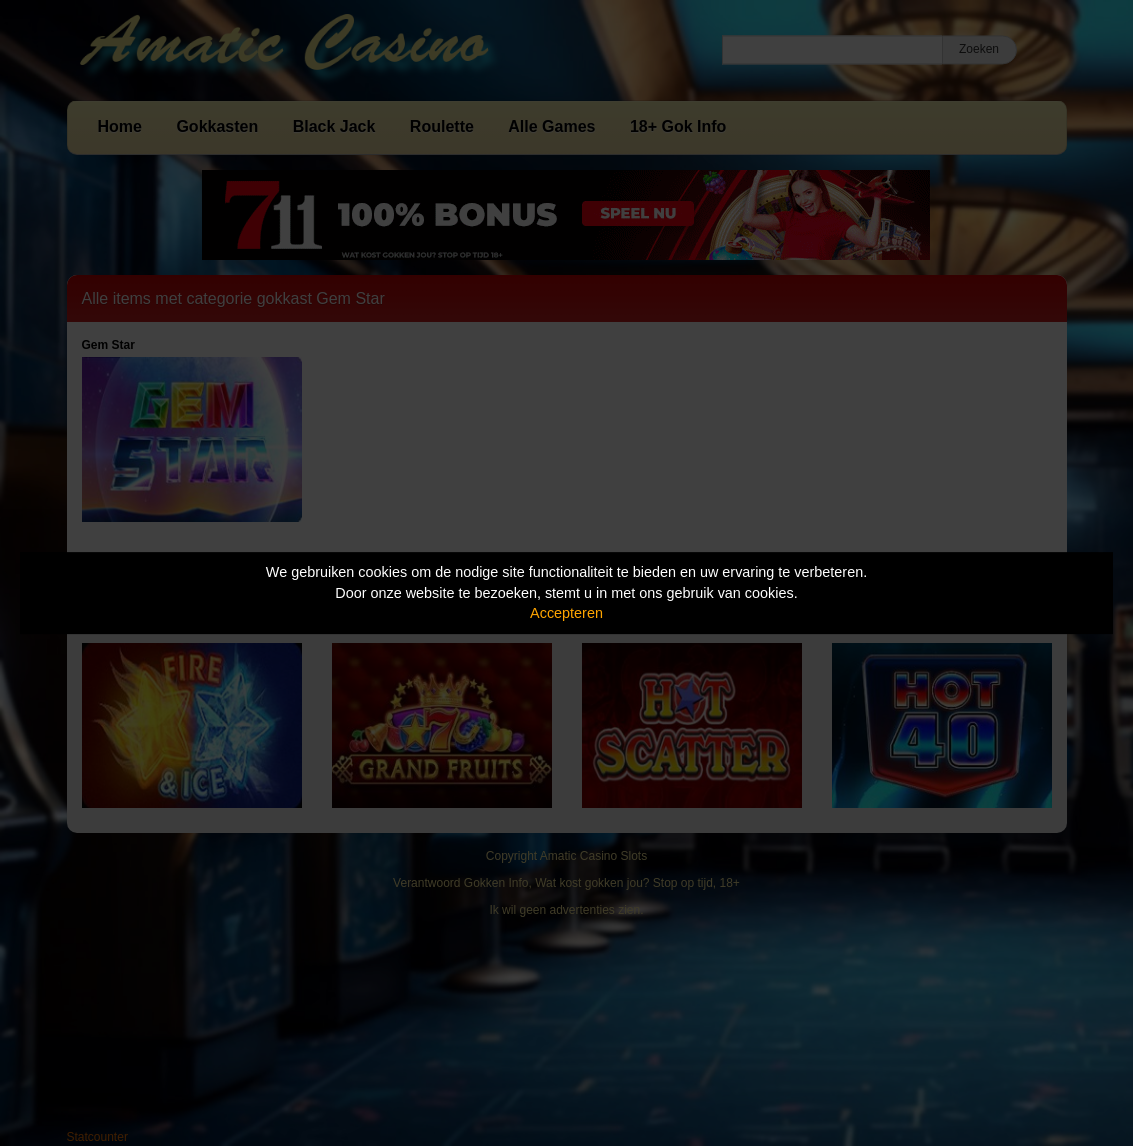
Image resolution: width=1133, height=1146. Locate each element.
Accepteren (566, 613)
